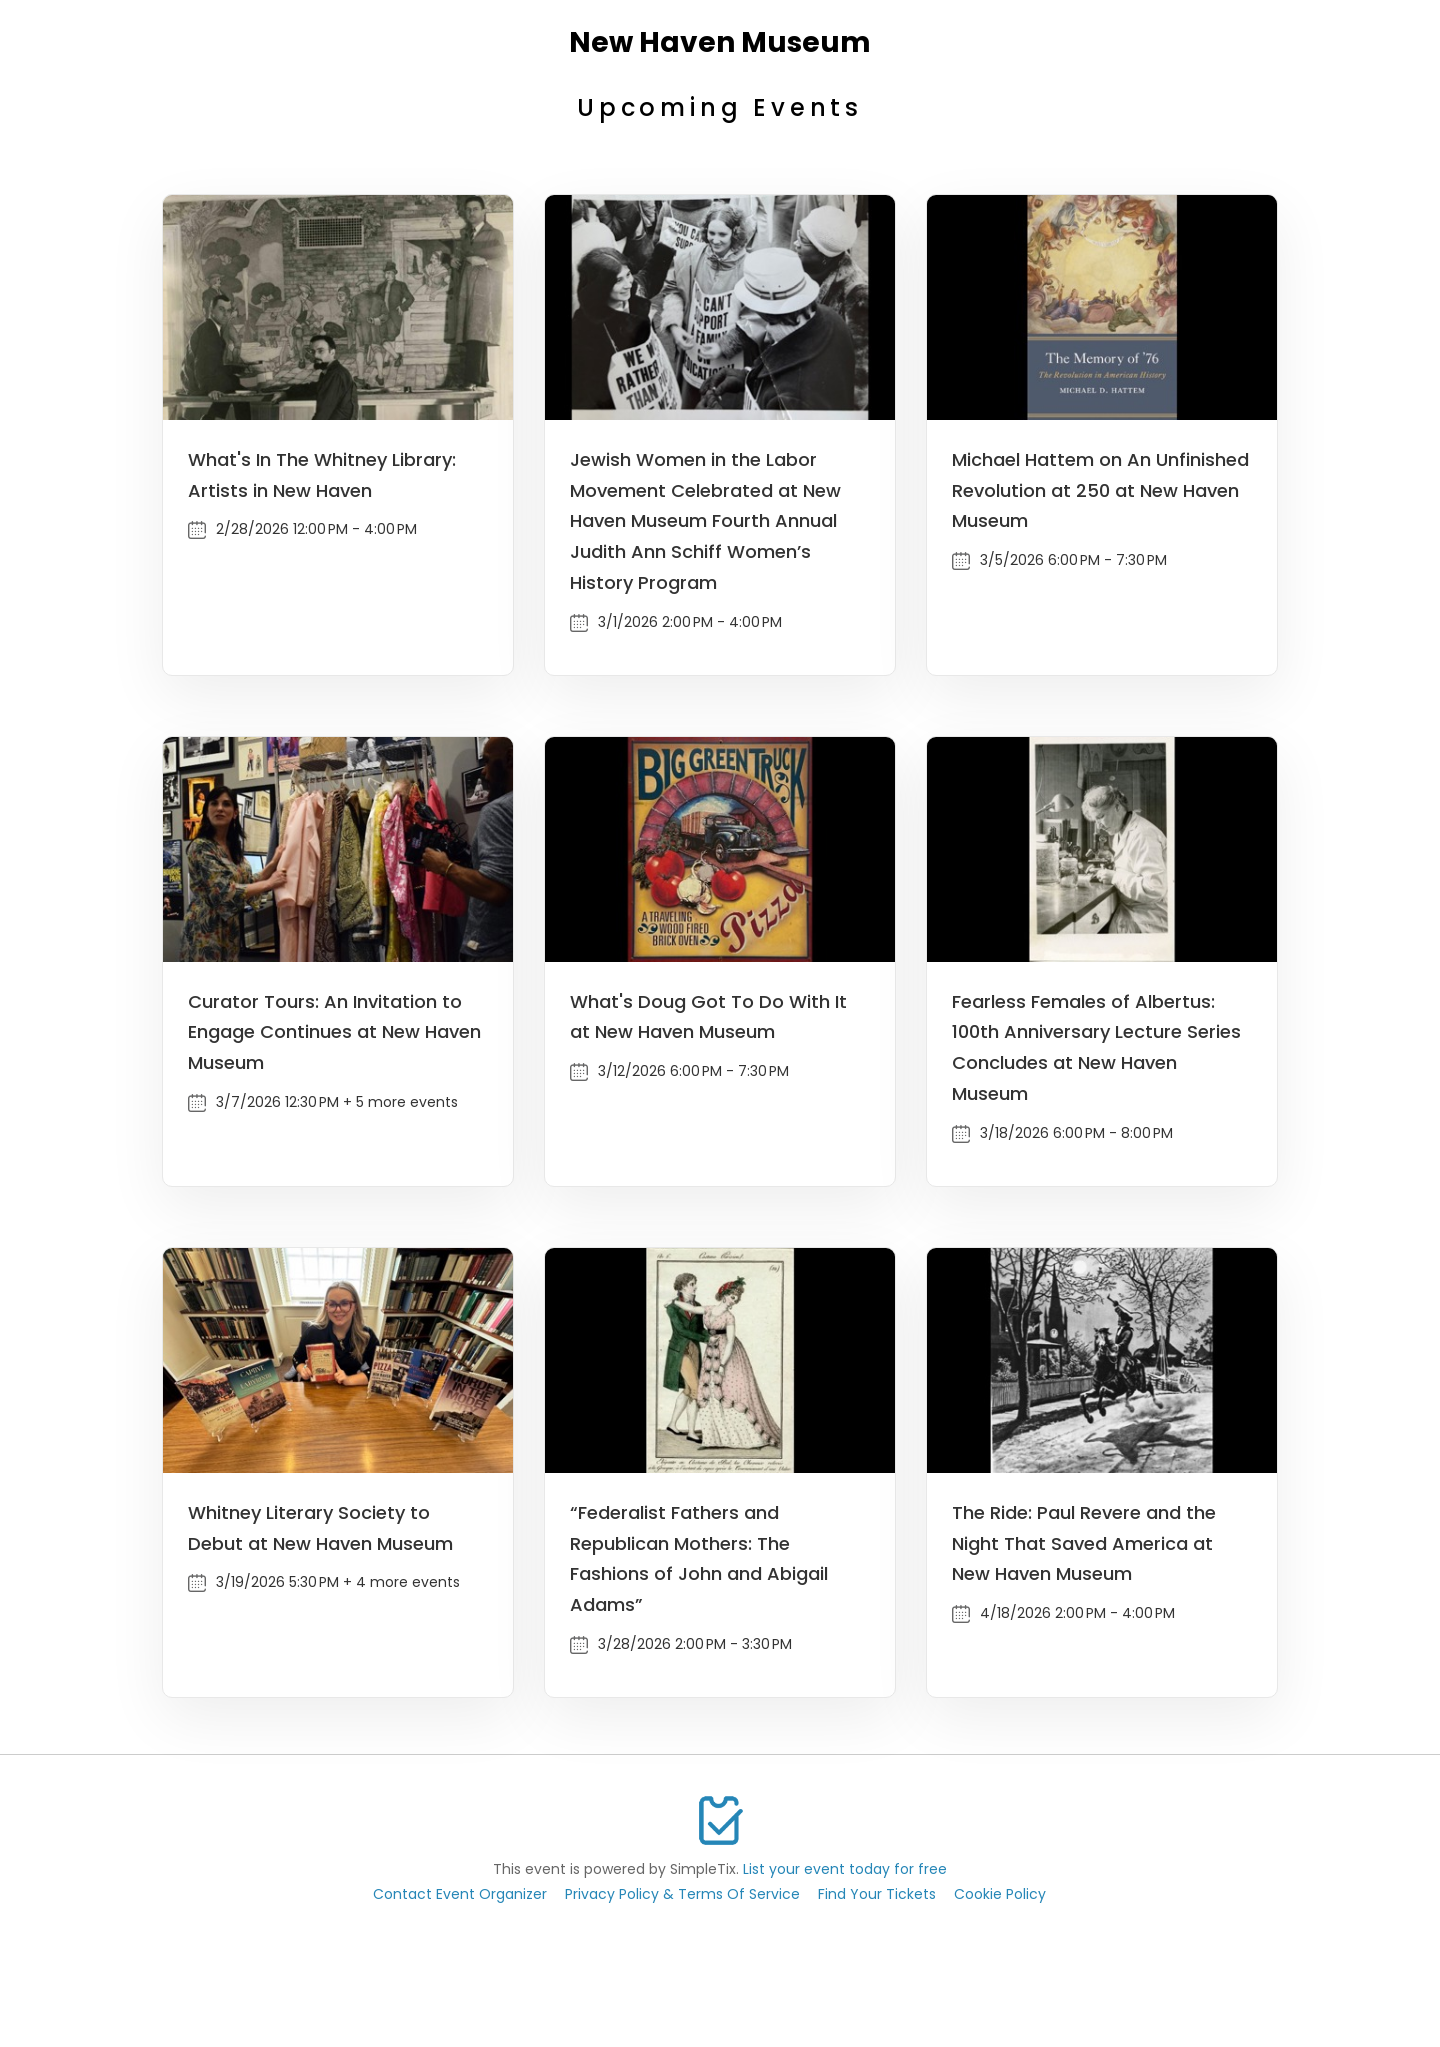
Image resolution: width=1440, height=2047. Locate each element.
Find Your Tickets (877, 1894)
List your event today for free (845, 1869)
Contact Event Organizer (460, 1894)
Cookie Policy (1000, 1894)
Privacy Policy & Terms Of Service (682, 1894)
